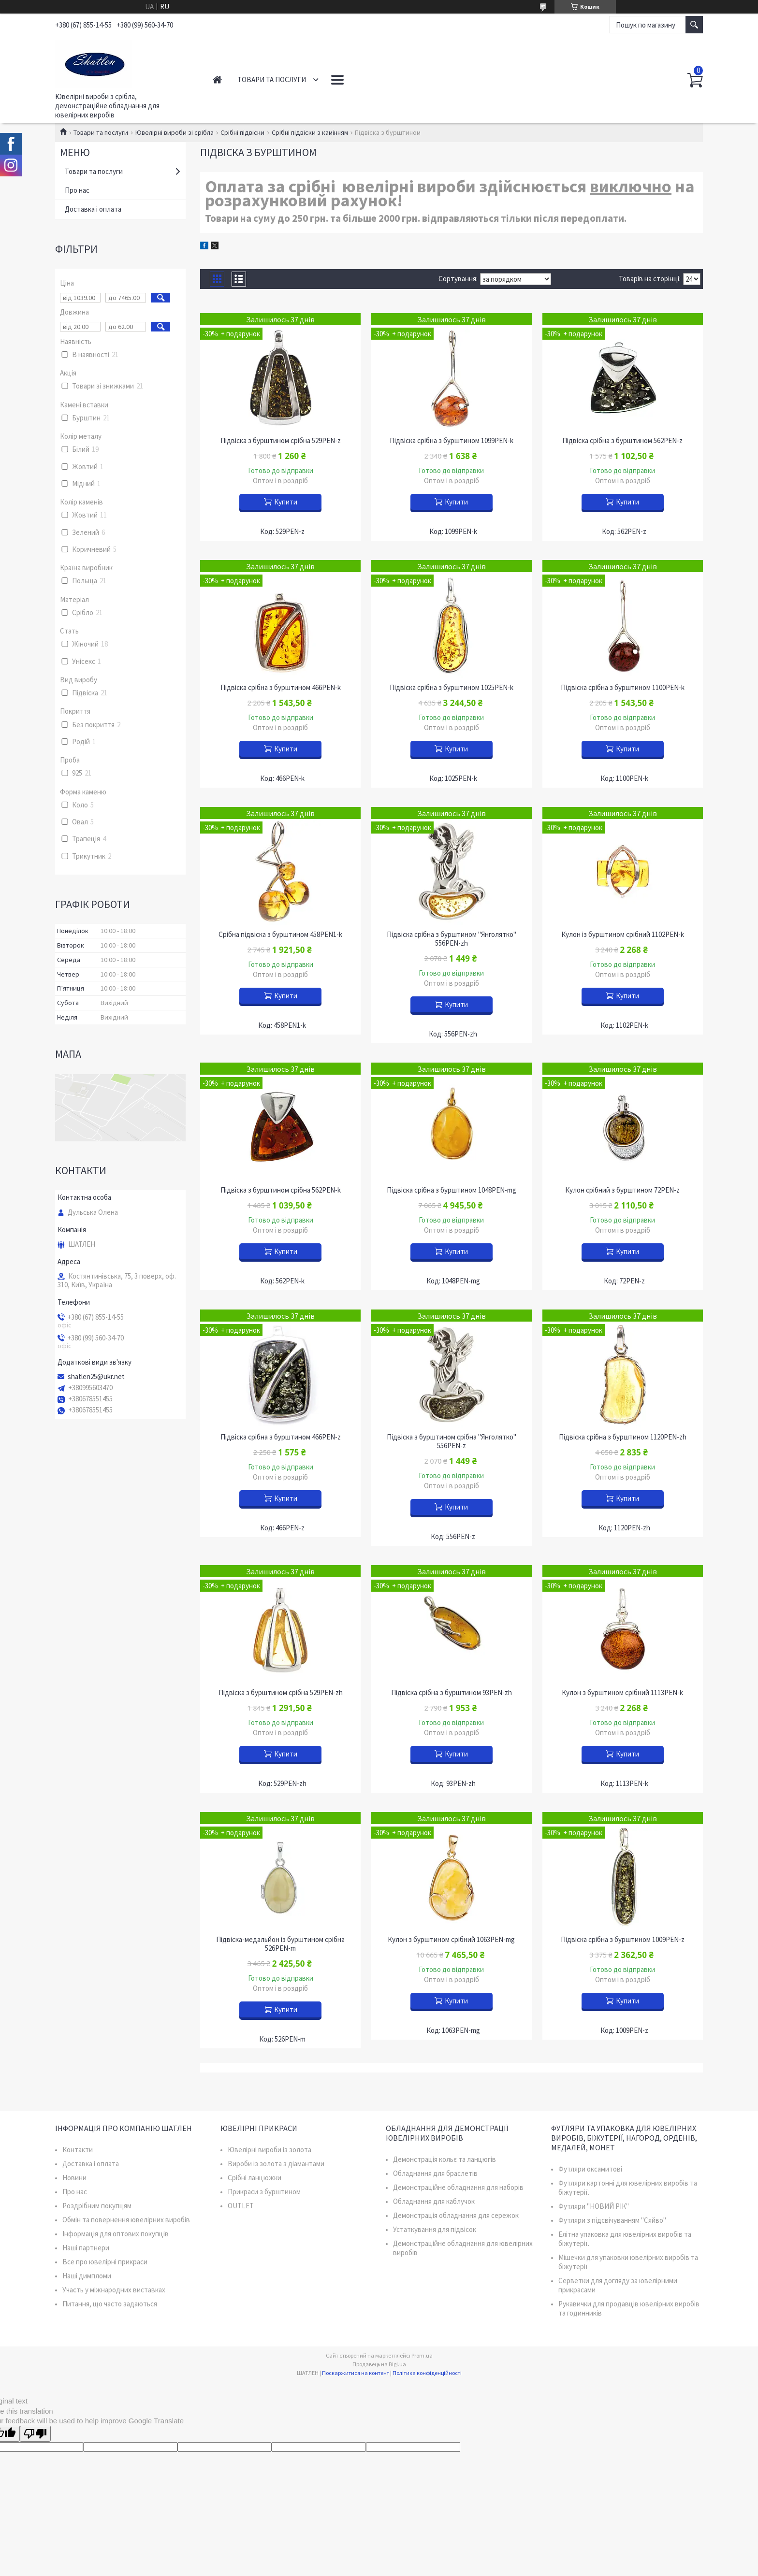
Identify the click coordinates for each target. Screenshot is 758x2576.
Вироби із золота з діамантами (276, 2163)
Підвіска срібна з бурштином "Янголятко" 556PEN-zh (451, 939)
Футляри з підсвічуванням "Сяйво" (612, 2220)
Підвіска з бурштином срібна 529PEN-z (280, 440)
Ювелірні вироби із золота (269, 2149)
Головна (217, 79)
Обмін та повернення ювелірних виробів (126, 2219)
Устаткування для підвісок (434, 2229)
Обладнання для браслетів (435, 2173)
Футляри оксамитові (590, 2168)
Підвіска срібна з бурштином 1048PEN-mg (451, 1190)
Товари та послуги (271, 79)
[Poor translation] (35, 2434)
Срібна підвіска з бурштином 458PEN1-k (280, 934)
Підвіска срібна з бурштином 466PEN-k (280, 687)
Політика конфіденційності (427, 2372)
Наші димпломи (86, 2275)
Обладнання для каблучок (434, 2201)
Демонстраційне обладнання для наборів (458, 2187)
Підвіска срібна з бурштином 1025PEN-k (451, 687)
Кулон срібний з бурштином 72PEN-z (622, 1190)
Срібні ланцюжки (254, 2177)
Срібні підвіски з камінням (310, 132)
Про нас (77, 190)
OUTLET (241, 2205)
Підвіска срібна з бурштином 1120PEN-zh (622, 1437)
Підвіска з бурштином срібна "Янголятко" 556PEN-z (451, 1441)
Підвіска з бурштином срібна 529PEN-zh (281, 1692)
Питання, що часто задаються (109, 2303)
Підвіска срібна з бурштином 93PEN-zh (451, 1692)
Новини (74, 2177)
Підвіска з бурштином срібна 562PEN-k (280, 1190)
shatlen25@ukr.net (96, 1376)
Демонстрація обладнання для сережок (456, 2215)
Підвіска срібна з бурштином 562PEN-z (622, 440)
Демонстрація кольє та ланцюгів (444, 2159)
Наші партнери (85, 2247)
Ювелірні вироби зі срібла (174, 132)
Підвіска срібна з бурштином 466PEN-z (280, 1437)
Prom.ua (422, 2355)
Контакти (350, 79)
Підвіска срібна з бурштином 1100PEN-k (623, 687)
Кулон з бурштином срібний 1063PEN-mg (451, 1939)
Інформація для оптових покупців (115, 2233)
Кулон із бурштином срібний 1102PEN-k (622, 934)
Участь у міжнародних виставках (113, 2289)
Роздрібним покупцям (96, 2205)
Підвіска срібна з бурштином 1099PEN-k (451, 440)
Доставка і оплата (93, 209)
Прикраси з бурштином (264, 2191)
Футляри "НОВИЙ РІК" (593, 2206)
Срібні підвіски (242, 132)
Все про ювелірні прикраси (104, 2261)
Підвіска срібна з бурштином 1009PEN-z (623, 1939)
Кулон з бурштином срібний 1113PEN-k (622, 1692)
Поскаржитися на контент (355, 2372)
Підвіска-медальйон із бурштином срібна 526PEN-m (280, 1944)
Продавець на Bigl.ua (379, 2364)
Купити (285, 501)
